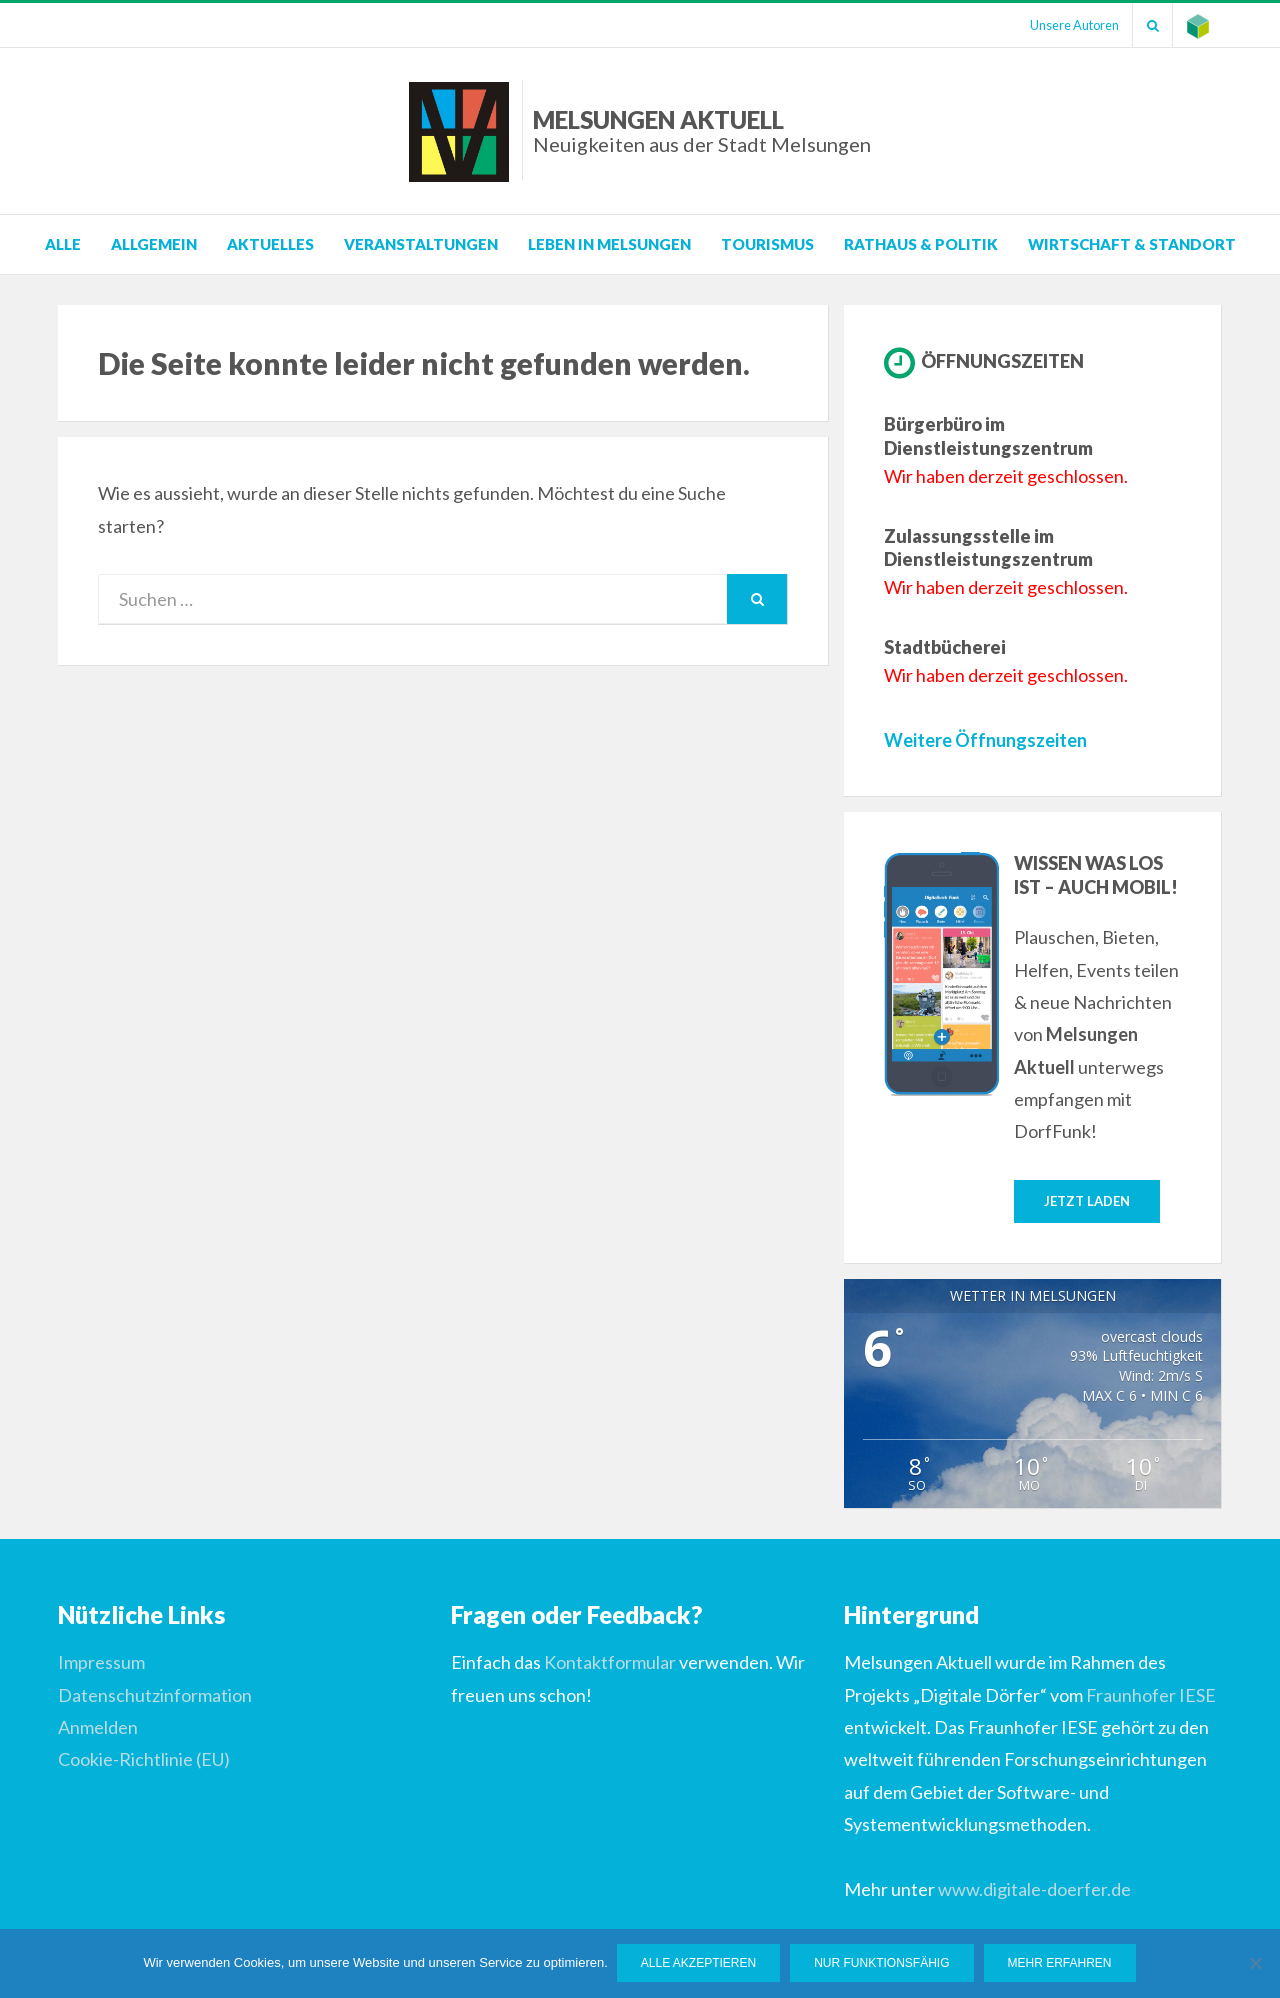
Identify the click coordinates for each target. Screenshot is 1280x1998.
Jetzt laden (1087, 1201)
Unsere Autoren (1067, 25)
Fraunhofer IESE (1151, 1695)
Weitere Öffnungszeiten (985, 740)
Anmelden (98, 1728)
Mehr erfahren (1061, 1964)
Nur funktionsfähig (882, 1964)
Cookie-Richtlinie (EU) (144, 1760)
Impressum (101, 1663)
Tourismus (767, 244)
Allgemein (154, 244)
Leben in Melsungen (609, 244)
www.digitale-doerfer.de (1034, 1889)
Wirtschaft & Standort (1132, 244)
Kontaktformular (610, 1663)
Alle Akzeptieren (699, 1964)
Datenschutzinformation (155, 1695)
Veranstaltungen (421, 244)
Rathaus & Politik (921, 244)
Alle (63, 244)
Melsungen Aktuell (702, 130)
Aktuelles (270, 244)
